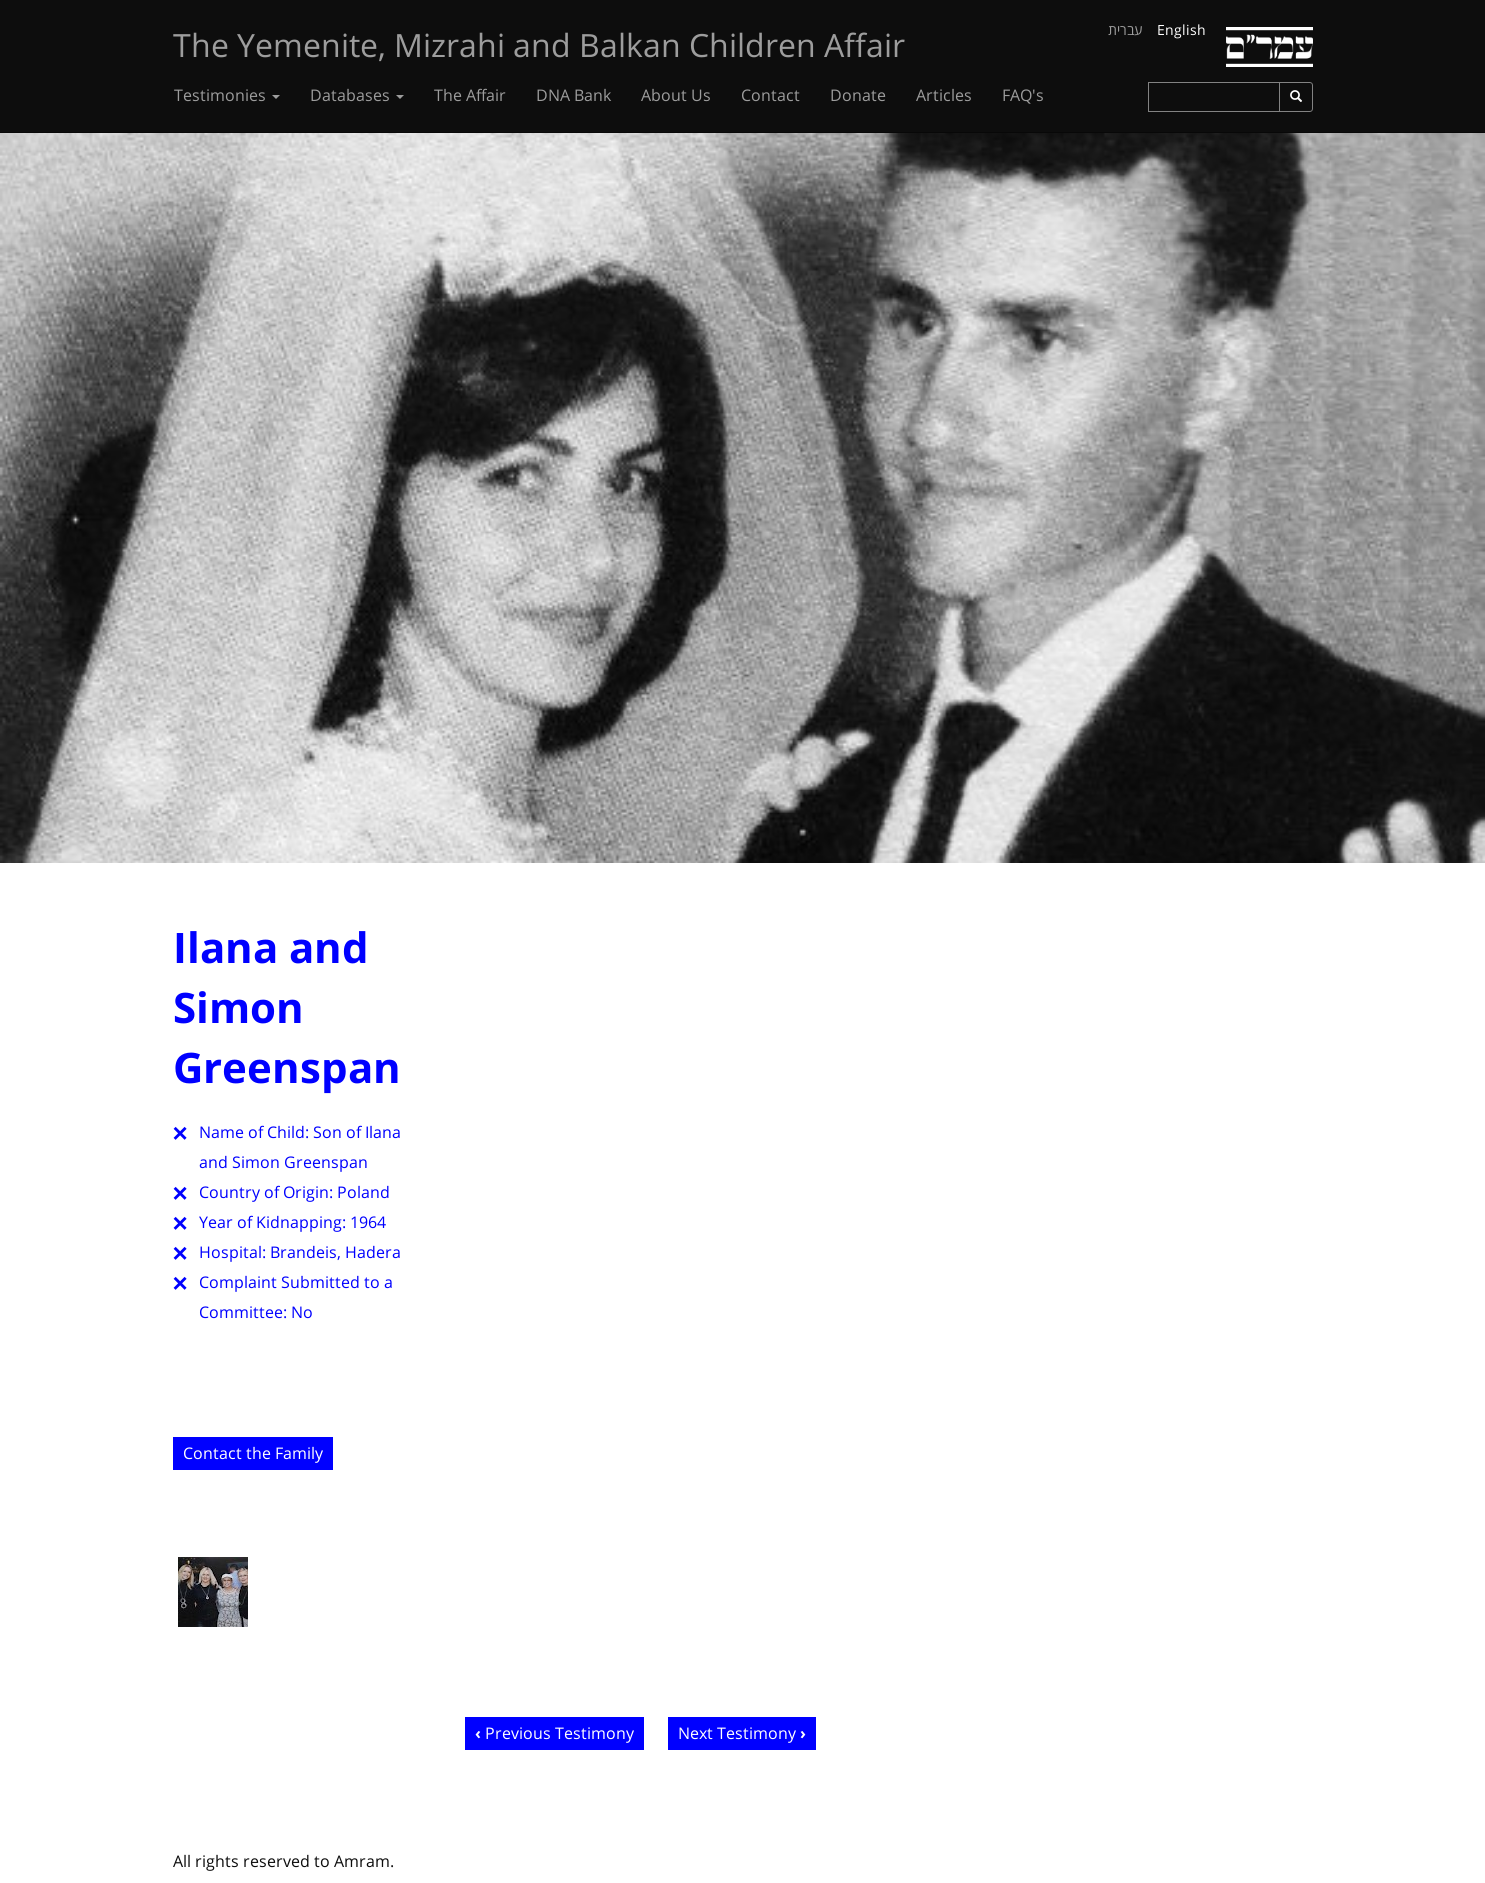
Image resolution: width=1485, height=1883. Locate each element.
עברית (1125, 29)
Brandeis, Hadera (335, 1252)
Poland (363, 1192)
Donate (858, 95)
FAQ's (1023, 95)
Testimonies (227, 95)
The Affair (470, 95)
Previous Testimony (559, 1733)
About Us (676, 95)
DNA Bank (573, 95)
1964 (368, 1222)
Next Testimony (737, 1733)
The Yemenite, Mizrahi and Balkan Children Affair (539, 44)
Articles (944, 95)
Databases (357, 95)
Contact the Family (253, 1453)
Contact (770, 95)
